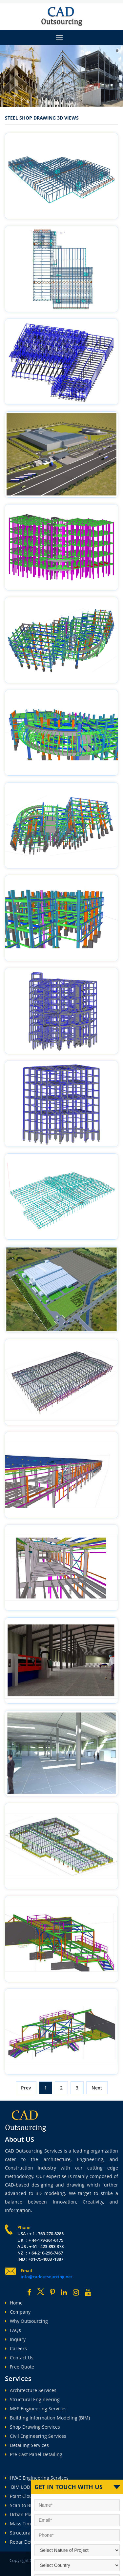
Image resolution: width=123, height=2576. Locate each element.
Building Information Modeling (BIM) (47, 2418)
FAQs (13, 2330)
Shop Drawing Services (32, 2427)
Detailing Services (27, 2445)
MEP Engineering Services (36, 2408)
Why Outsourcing (26, 2321)
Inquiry (15, 2339)
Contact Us (19, 2357)
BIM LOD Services (27, 2487)
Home (14, 2303)
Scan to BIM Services (30, 2505)
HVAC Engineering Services (37, 2478)
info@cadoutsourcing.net (46, 2277)
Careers (16, 2348)
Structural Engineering (32, 2399)
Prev (26, 2088)
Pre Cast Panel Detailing (33, 2454)
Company (18, 2312)
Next (97, 2088)
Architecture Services (30, 2390)
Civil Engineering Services (35, 2436)
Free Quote (19, 2367)
